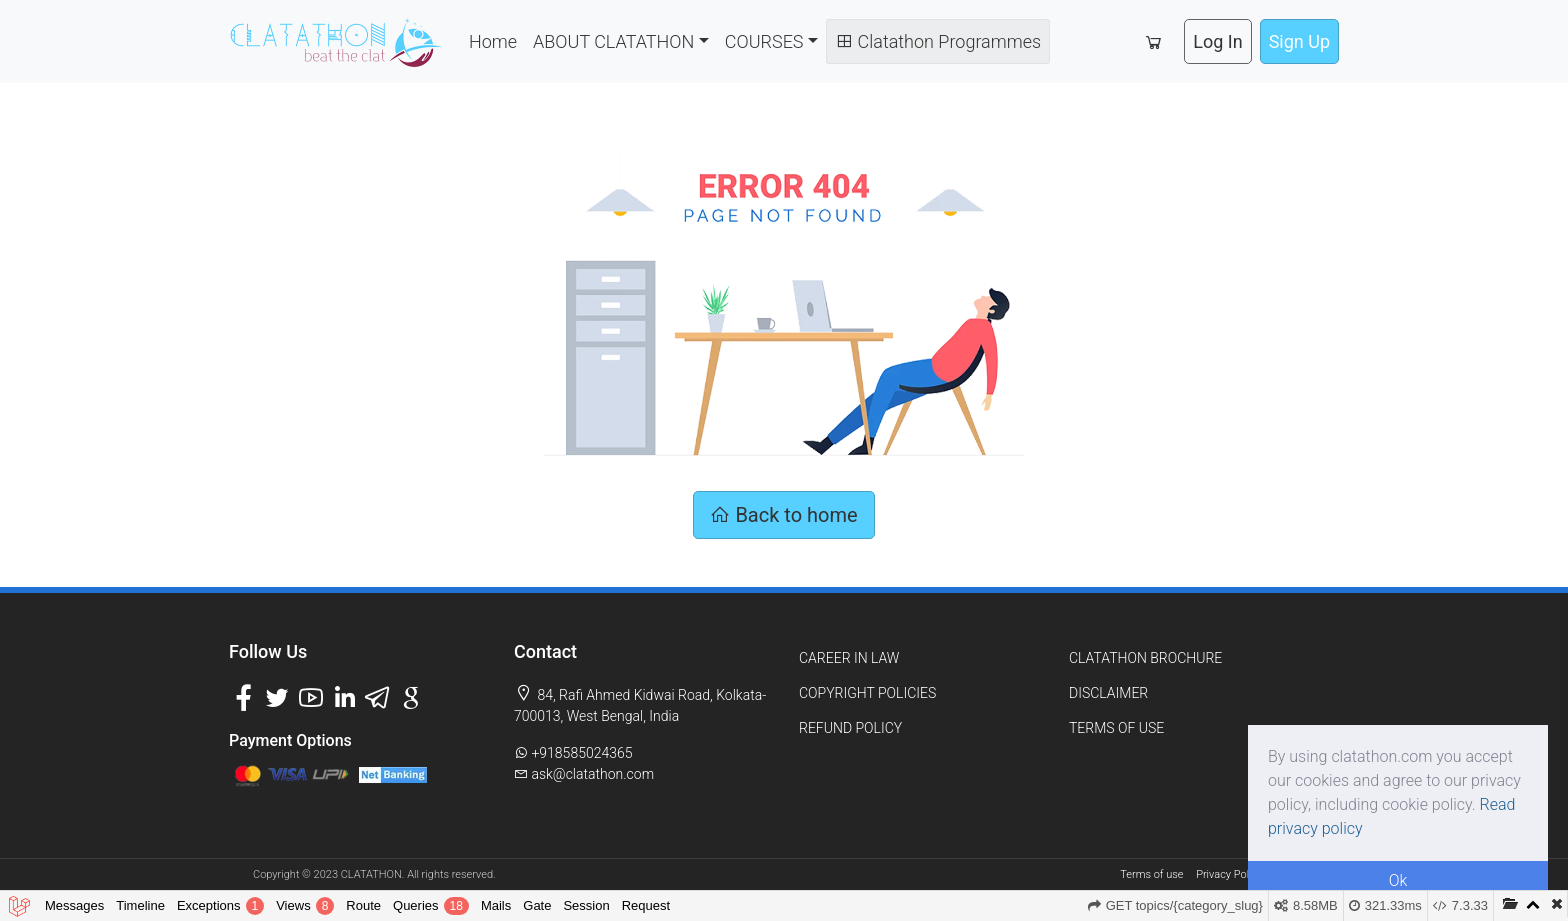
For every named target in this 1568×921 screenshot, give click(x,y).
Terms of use (1151, 874)
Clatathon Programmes (938, 41)
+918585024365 (573, 753)
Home (493, 41)
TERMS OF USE (1116, 728)
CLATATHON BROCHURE (1145, 658)
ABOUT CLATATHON (613, 41)
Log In (1217, 41)
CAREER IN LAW (849, 658)
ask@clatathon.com (584, 774)
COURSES (764, 41)
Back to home (783, 515)
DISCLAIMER (1108, 693)
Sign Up (1299, 41)
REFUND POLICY (850, 728)
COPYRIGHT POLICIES (867, 693)
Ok (1398, 880)
